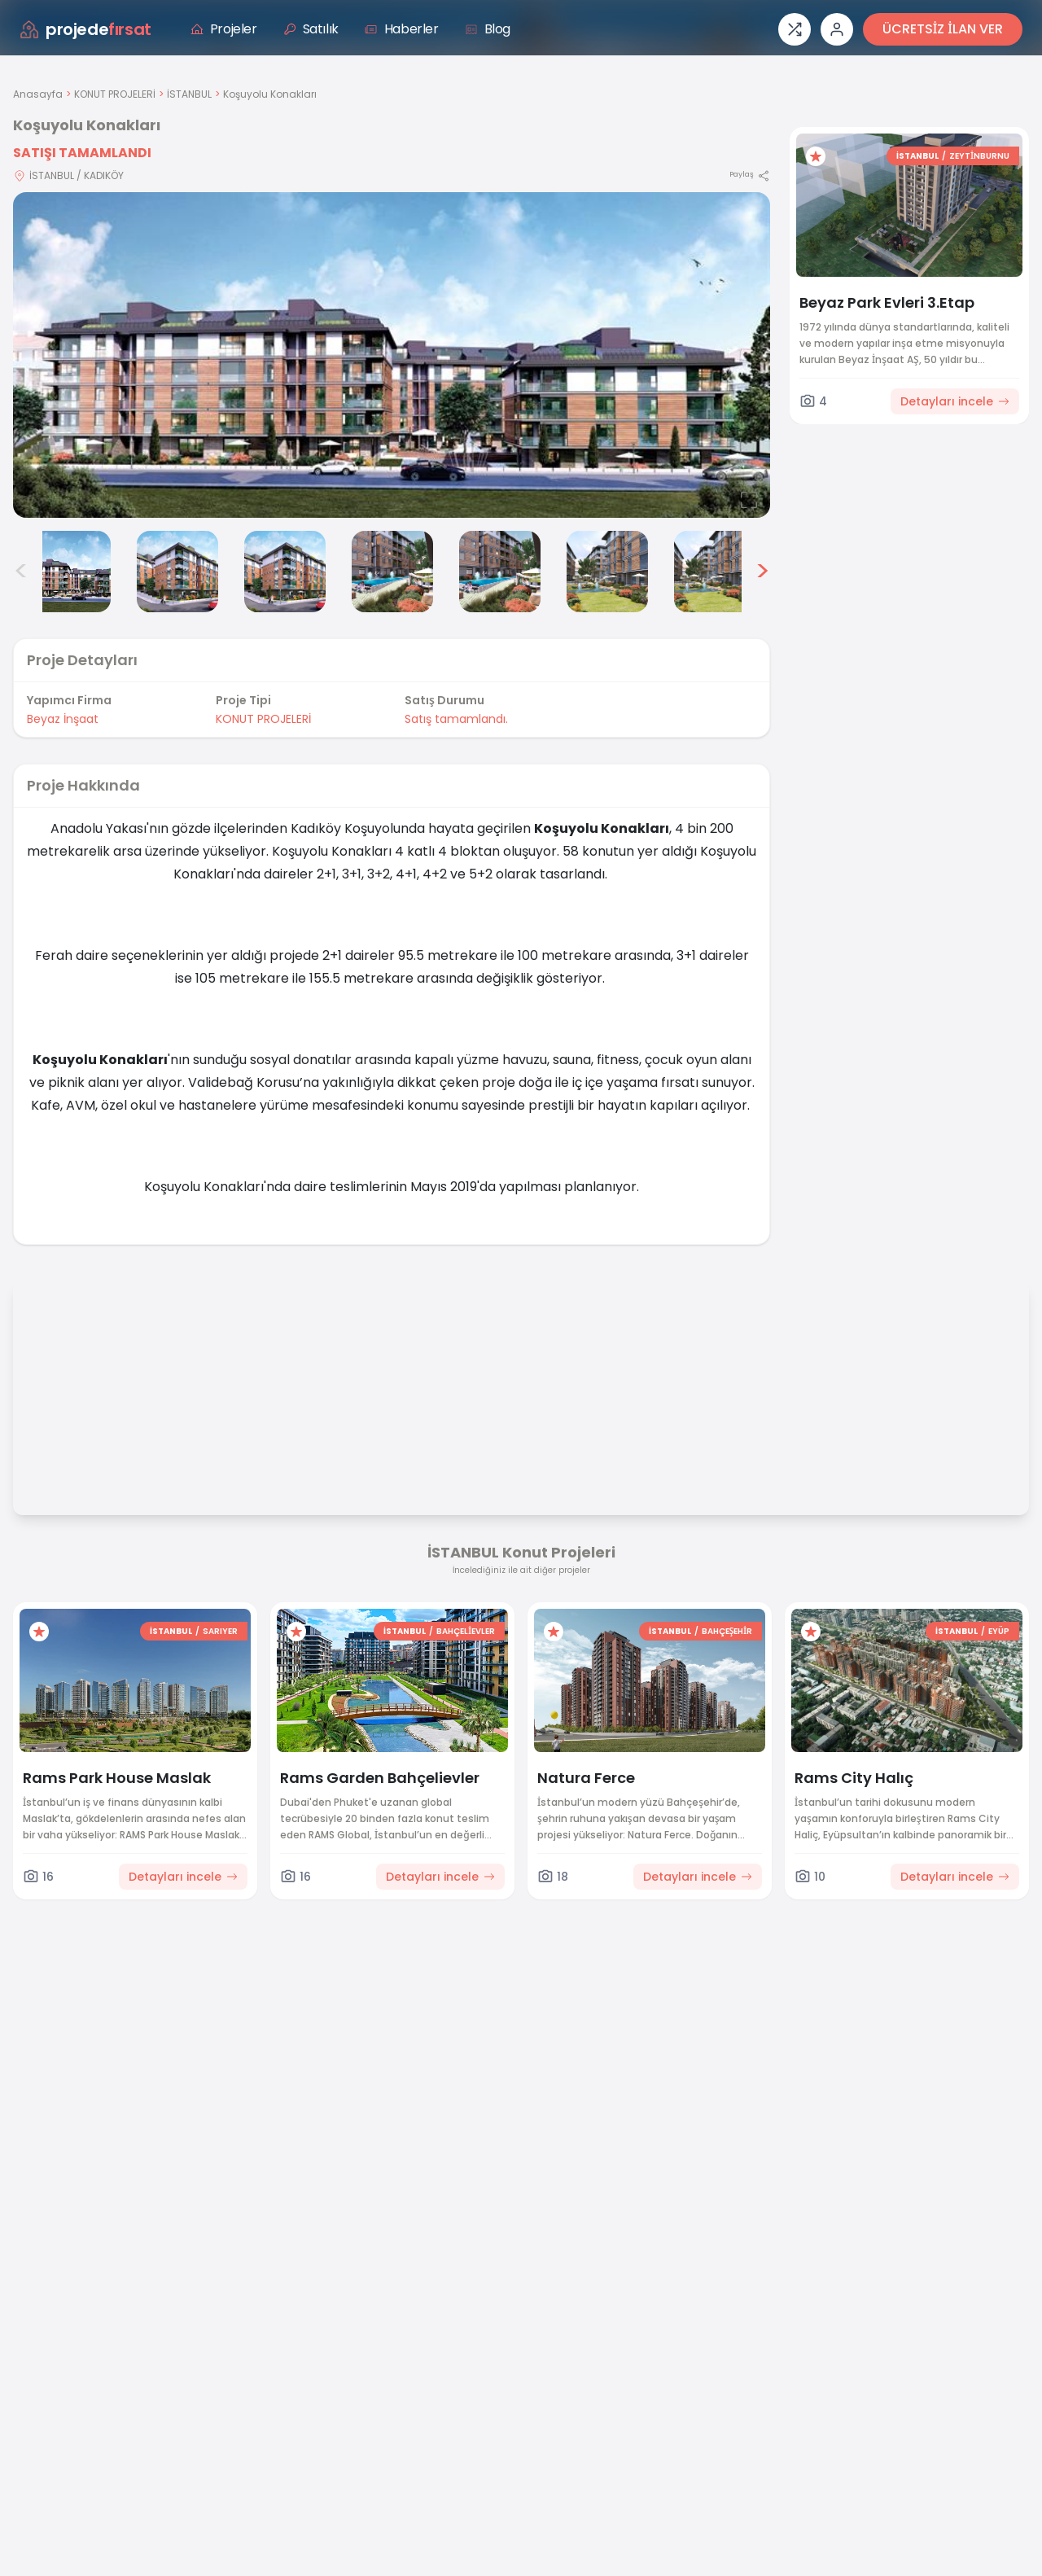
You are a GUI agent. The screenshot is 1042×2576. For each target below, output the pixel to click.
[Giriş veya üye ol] (837, 29)
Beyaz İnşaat (63, 719)
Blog (487, 29)
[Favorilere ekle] (815, 156)
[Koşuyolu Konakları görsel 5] (392, 571)
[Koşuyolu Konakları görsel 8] (714, 571)
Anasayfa (38, 94)
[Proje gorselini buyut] (391, 355)
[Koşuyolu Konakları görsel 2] (70, 571)
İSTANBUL (189, 94)
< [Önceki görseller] (21, 571)
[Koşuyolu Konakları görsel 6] (500, 571)
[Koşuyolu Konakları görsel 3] (177, 571)
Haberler (402, 29)
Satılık (311, 29)
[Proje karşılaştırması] (794, 29)
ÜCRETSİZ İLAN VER (942, 29)
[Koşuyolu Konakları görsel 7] (607, 571)
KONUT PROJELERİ (114, 94)
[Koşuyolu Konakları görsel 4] (285, 571)
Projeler (223, 29)
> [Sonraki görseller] (762, 571)
